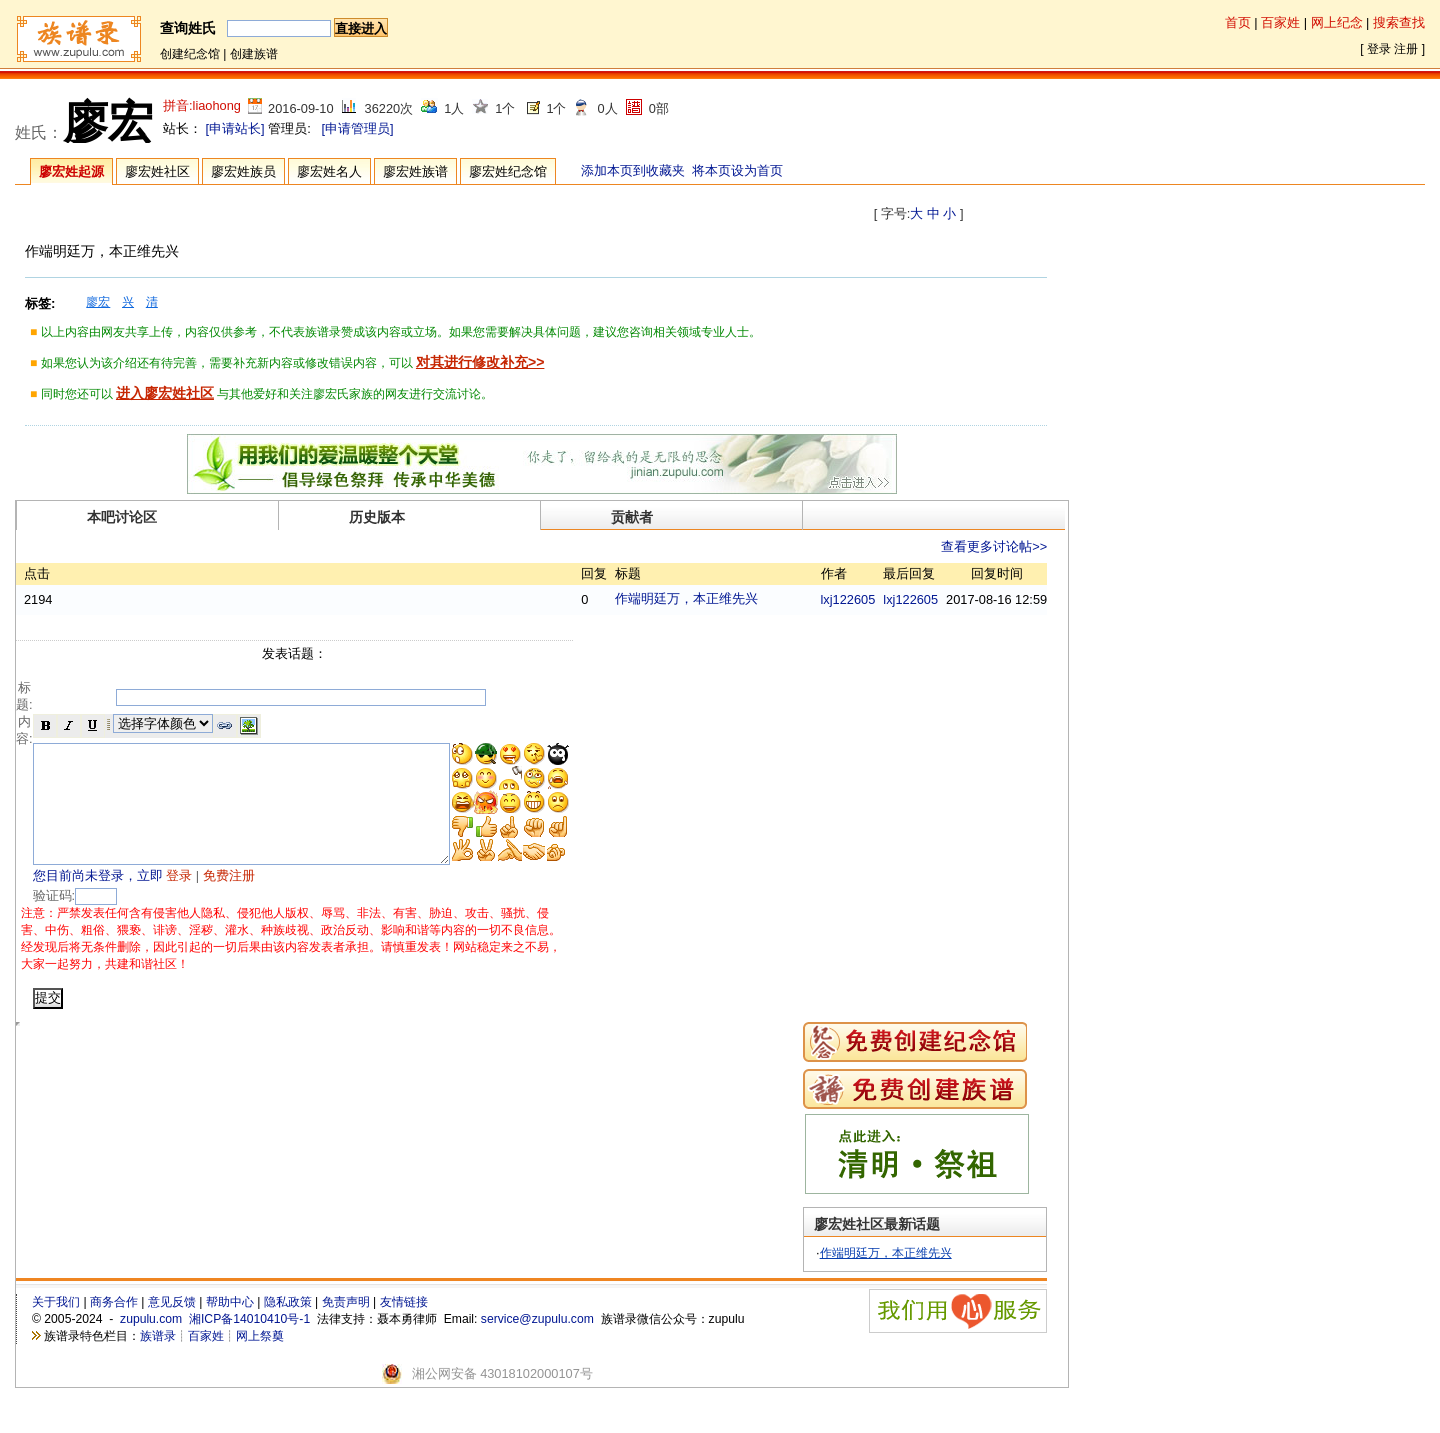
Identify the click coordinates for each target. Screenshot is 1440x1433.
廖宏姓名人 (329, 171)
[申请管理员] (357, 128)
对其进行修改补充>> (480, 362)
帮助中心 (230, 1327)
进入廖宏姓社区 (165, 393)
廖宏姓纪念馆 (508, 171)
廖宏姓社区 (157, 171)
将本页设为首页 (737, 170)
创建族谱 (254, 54)
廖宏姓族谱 (415, 171)
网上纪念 (1337, 22)
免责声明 (346, 1327)
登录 (1379, 49)
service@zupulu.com (537, 1343)
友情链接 (404, 1327)
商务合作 (114, 1327)
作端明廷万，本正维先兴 (736, 598)
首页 (1238, 22)
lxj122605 (848, 599)
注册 (1406, 49)
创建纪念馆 (190, 54)
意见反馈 (172, 1327)
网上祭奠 (260, 1360)
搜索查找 (1399, 22)
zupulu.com (151, 1343)
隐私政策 (288, 1327)
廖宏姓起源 (71, 171)
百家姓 (1280, 22)
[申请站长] (235, 128)
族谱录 (158, 1360)
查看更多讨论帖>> (994, 546)
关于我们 (56, 1327)
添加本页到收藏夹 (633, 170)
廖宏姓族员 (243, 171)
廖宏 (98, 302)
